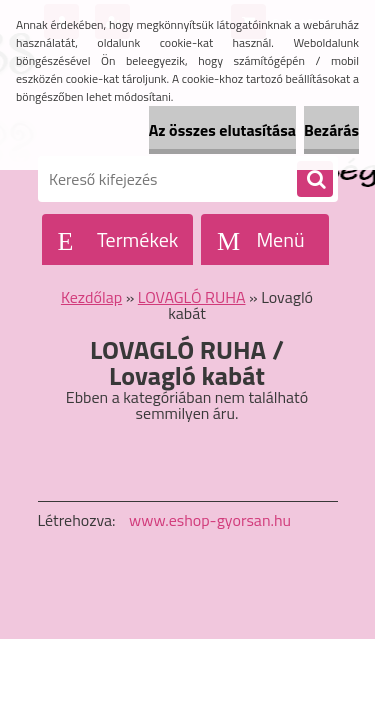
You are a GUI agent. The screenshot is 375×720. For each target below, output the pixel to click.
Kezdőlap (91, 297)
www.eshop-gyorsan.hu (210, 520)
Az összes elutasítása (222, 130)
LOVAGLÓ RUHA (192, 297)
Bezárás (331, 130)
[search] (315, 180)
